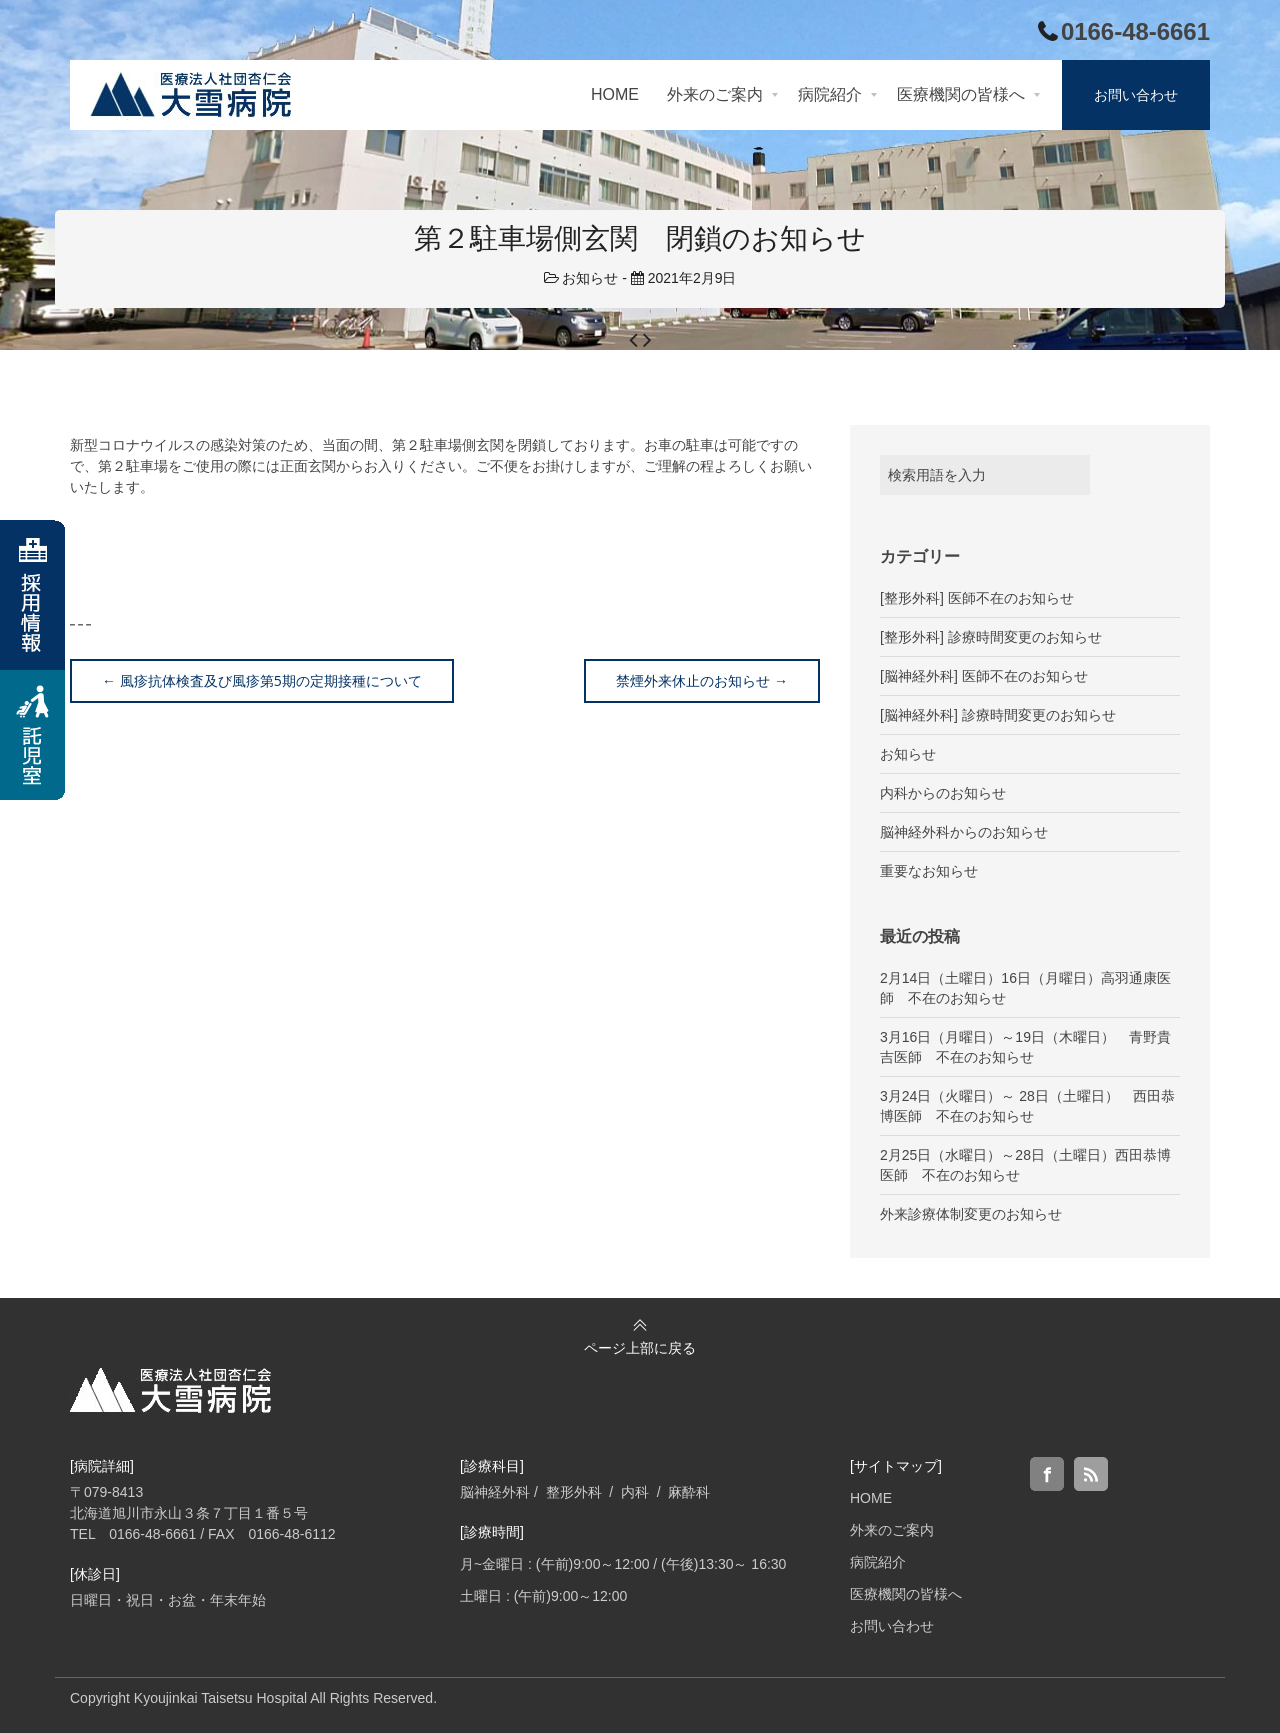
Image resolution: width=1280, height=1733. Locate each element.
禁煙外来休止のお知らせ (702, 680)
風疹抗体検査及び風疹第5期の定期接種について (262, 680)
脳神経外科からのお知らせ (964, 832)
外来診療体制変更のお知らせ (971, 1214)
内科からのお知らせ (943, 793)
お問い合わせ (892, 1626)
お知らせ (590, 278)
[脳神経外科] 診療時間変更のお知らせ (998, 715)
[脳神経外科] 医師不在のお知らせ (984, 676)
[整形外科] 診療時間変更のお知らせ (991, 637)
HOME (871, 1498)
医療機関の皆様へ (906, 1594)
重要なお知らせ (929, 871)
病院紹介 (878, 1562)
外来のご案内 (892, 1530)
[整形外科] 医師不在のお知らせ (977, 598)
